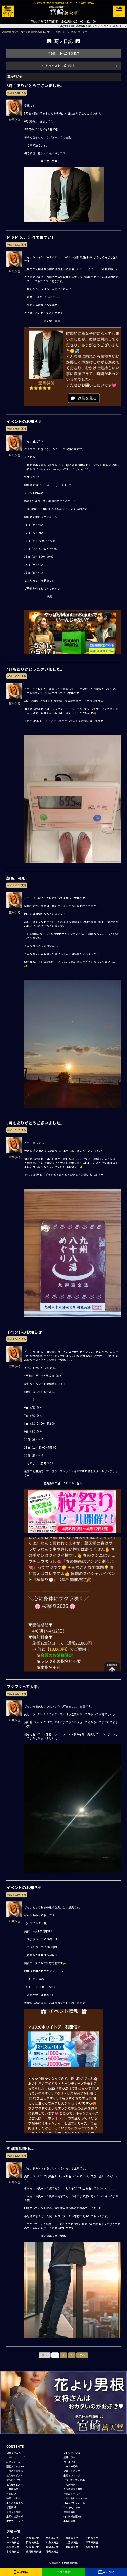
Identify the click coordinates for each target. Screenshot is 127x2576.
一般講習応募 (70, 2484)
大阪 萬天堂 (52, 2537)
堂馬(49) (14, 117)
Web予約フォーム (73, 2507)
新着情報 (11, 2507)
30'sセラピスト (14, 2480)
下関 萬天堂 (92, 2542)
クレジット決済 (71, 2452)
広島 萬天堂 (52, 2542)
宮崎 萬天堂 (12, 2551)
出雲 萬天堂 (72, 2542)
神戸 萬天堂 (12, 2542)
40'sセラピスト (14, 2484)
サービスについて (15, 2457)
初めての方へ (13, 2452)
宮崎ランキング (71, 2471)
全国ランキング (71, 2475)
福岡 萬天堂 (52, 2547)
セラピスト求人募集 (74, 2480)
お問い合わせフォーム (75, 2498)
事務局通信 (69, 2521)
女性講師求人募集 (72, 2489)
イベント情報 (13, 2511)
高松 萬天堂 (12, 2547)
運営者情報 (69, 2511)
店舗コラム (69, 2457)
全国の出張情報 (14, 2516)
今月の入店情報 (14, 2471)
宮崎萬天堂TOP (71, 2493)
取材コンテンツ (14, 2521)
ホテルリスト (70, 2461)
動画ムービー (13, 2498)
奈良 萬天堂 (72, 2537)
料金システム (13, 2461)
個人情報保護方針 (72, 2516)
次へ (82, 2355)
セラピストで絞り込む (60, 66)
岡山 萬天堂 (32, 2542)
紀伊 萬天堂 (92, 2537)
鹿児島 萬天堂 (33, 2551)
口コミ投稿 (63, 2572)
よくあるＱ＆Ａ (14, 2502)
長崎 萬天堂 (72, 2547)
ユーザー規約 (70, 2466)
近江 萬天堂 (12, 2537)
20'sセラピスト (14, 2475)
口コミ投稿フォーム (74, 2502)
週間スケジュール (15, 2466)
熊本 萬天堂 (92, 2547)
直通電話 (21, 2572)
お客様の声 (12, 2489)
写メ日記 (11, 2493)
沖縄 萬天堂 (52, 2551)
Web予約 (106, 2572)
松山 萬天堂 (32, 2547)
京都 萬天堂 (32, 2537)
